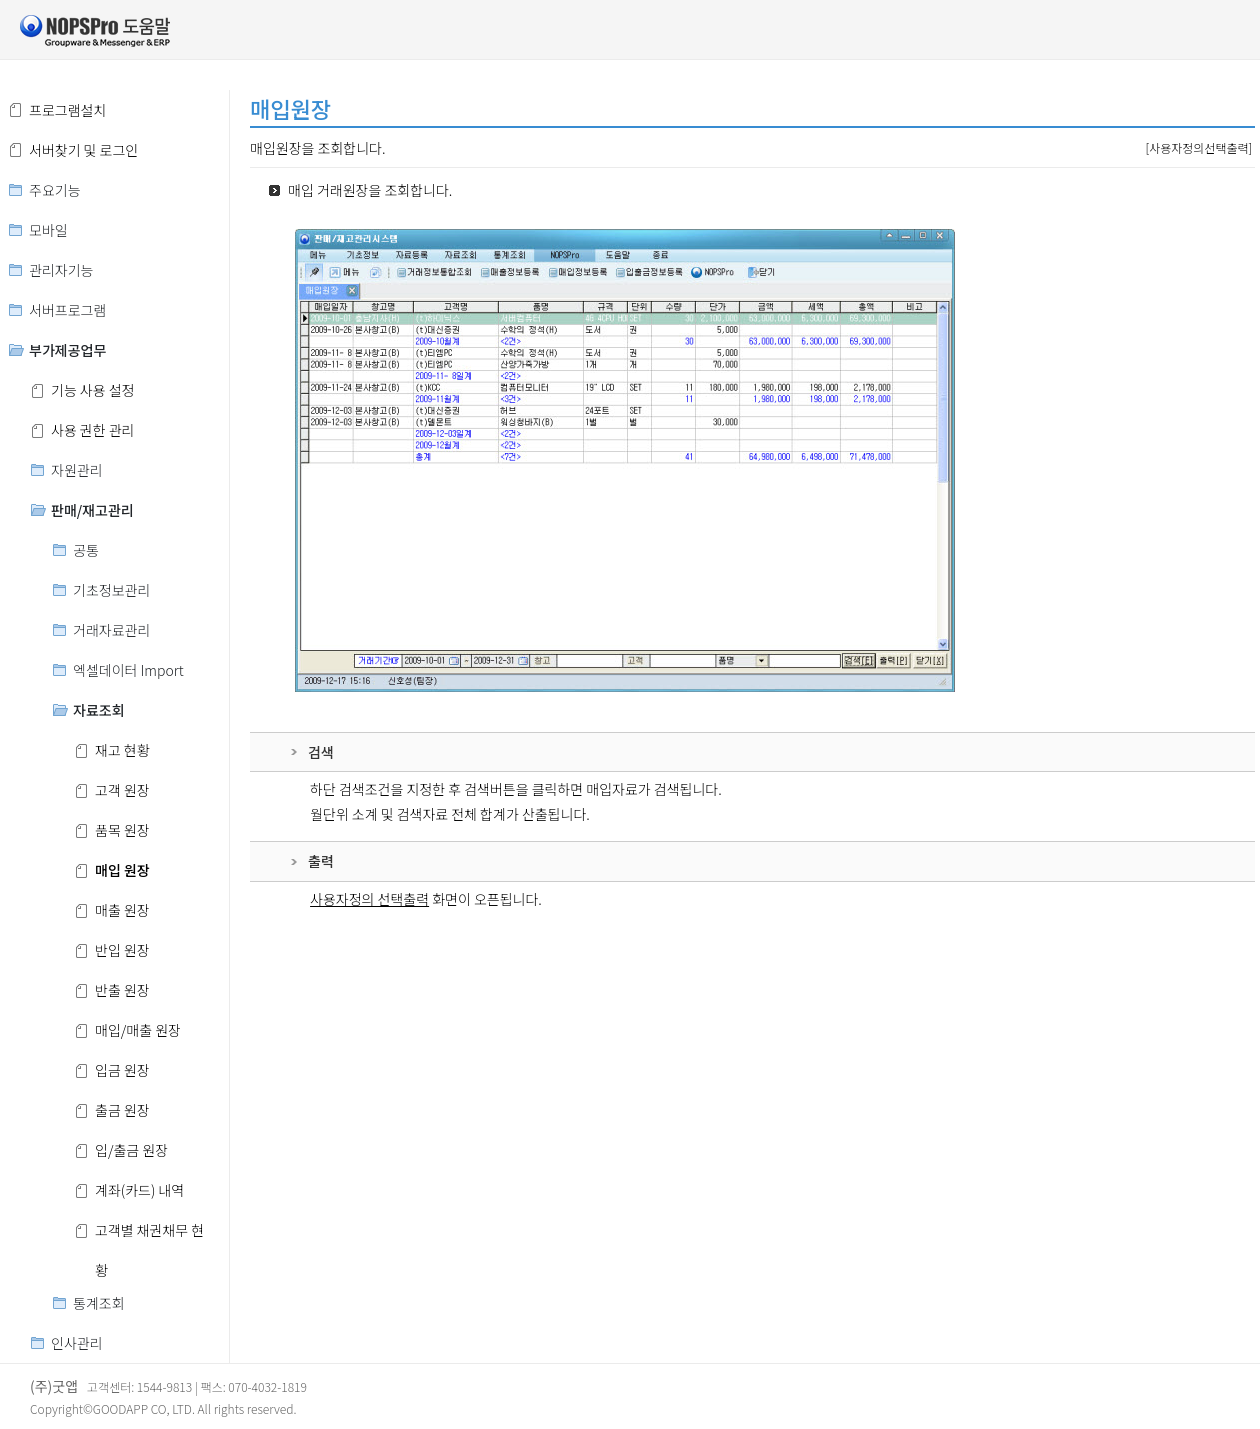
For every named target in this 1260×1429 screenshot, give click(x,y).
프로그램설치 (67, 110)
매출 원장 (122, 910)
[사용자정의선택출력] (1198, 147)
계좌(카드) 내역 (139, 1190)
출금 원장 (122, 1110)
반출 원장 (122, 990)
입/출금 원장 (131, 1150)
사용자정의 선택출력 (369, 899)
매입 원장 (122, 870)
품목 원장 (122, 830)
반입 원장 (122, 950)
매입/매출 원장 (138, 1030)
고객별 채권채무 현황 (149, 1235)
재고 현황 (122, 750)
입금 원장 (122, 1070)
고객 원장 (122, 790)
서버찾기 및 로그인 (83, 150)
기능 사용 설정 (92, 390)
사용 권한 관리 (92, 430)
